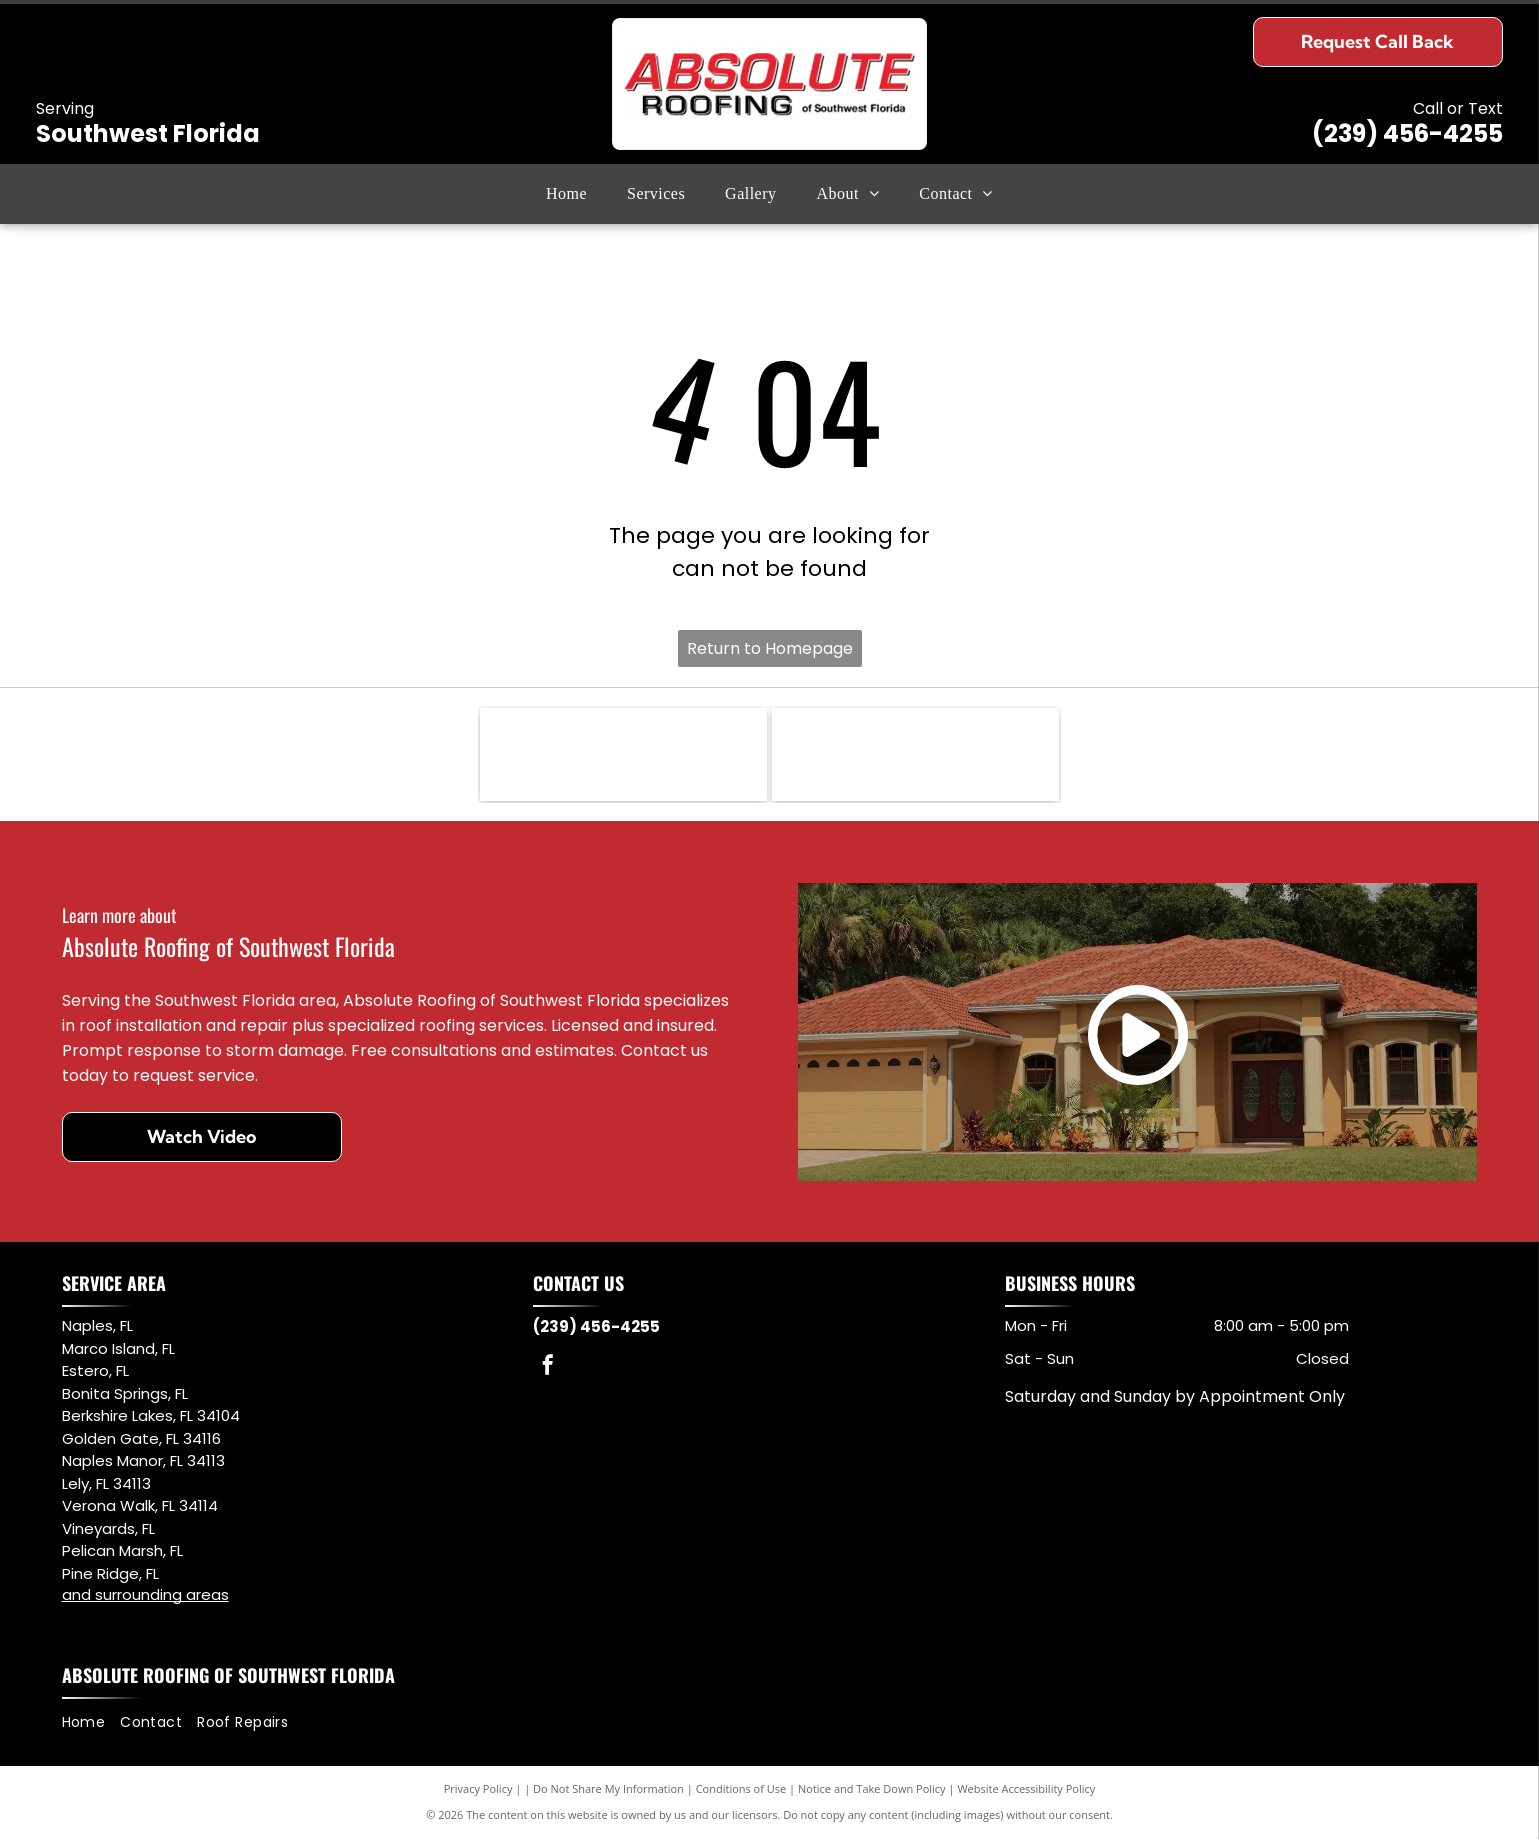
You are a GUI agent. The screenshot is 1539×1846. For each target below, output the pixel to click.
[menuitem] (566, 194)
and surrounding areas (145, 1602)
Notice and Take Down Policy (872, 1795)
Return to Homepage (770, 648)
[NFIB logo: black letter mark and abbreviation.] (623, 758)
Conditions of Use (741, 1795)
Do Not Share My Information (608, 1795)
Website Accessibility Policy (1026, 1795)
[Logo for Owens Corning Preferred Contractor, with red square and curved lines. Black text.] (915, 758)
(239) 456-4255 (1407, 133)
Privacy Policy (478, 1795)
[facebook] (548, 1375)
